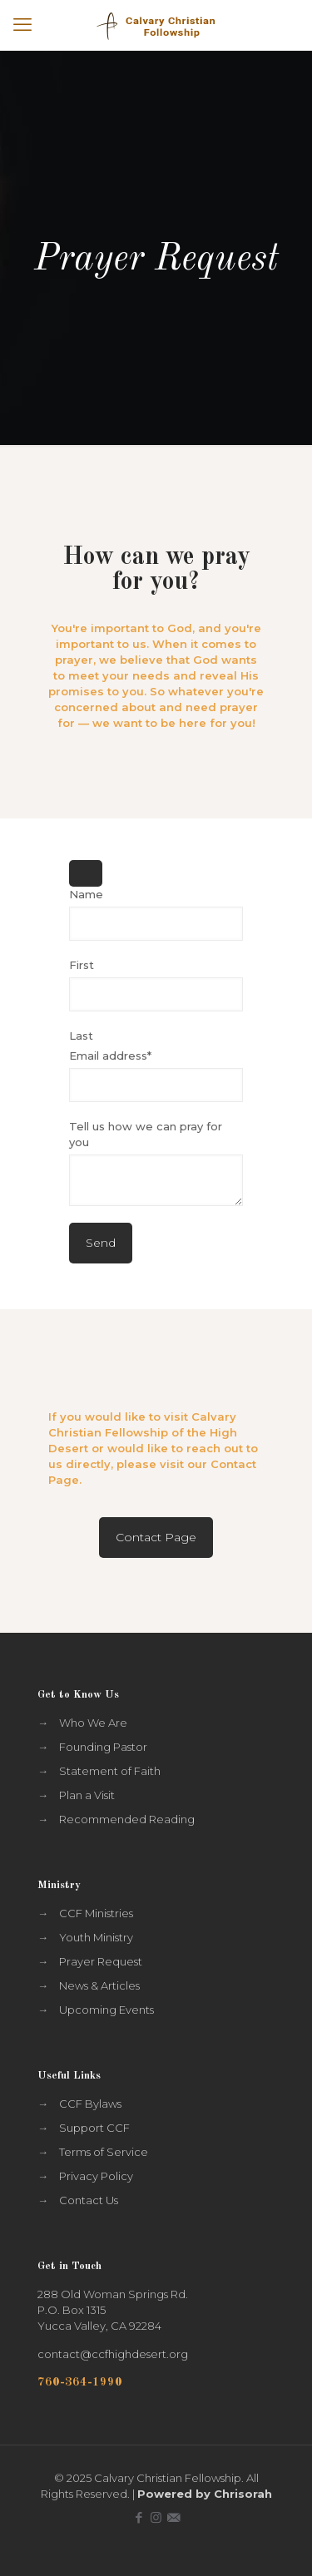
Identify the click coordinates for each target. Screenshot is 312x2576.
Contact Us (88, 2200)
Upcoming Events (106, 2009)
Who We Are (93, 1722)
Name (86, 894)
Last (81, 1035)
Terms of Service (103, 2151)
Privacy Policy (96, 2176)
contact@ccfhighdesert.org (112, 2354)
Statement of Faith (110, 1770)
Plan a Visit (87, 1795)
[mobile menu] (22, 25)
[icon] (173, 2517)
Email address (110, 1055)
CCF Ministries (96, 1913)
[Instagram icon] (156, 2517)
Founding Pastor (103, 1746)
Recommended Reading (127, 1819)
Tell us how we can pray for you (145, 1134)
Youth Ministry (96, 1937)
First (81, 965)
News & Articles (99, 1985)
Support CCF (94, 2127)
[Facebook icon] (138, 2517)
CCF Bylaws (90, 2103)
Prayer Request (100, 1961)
